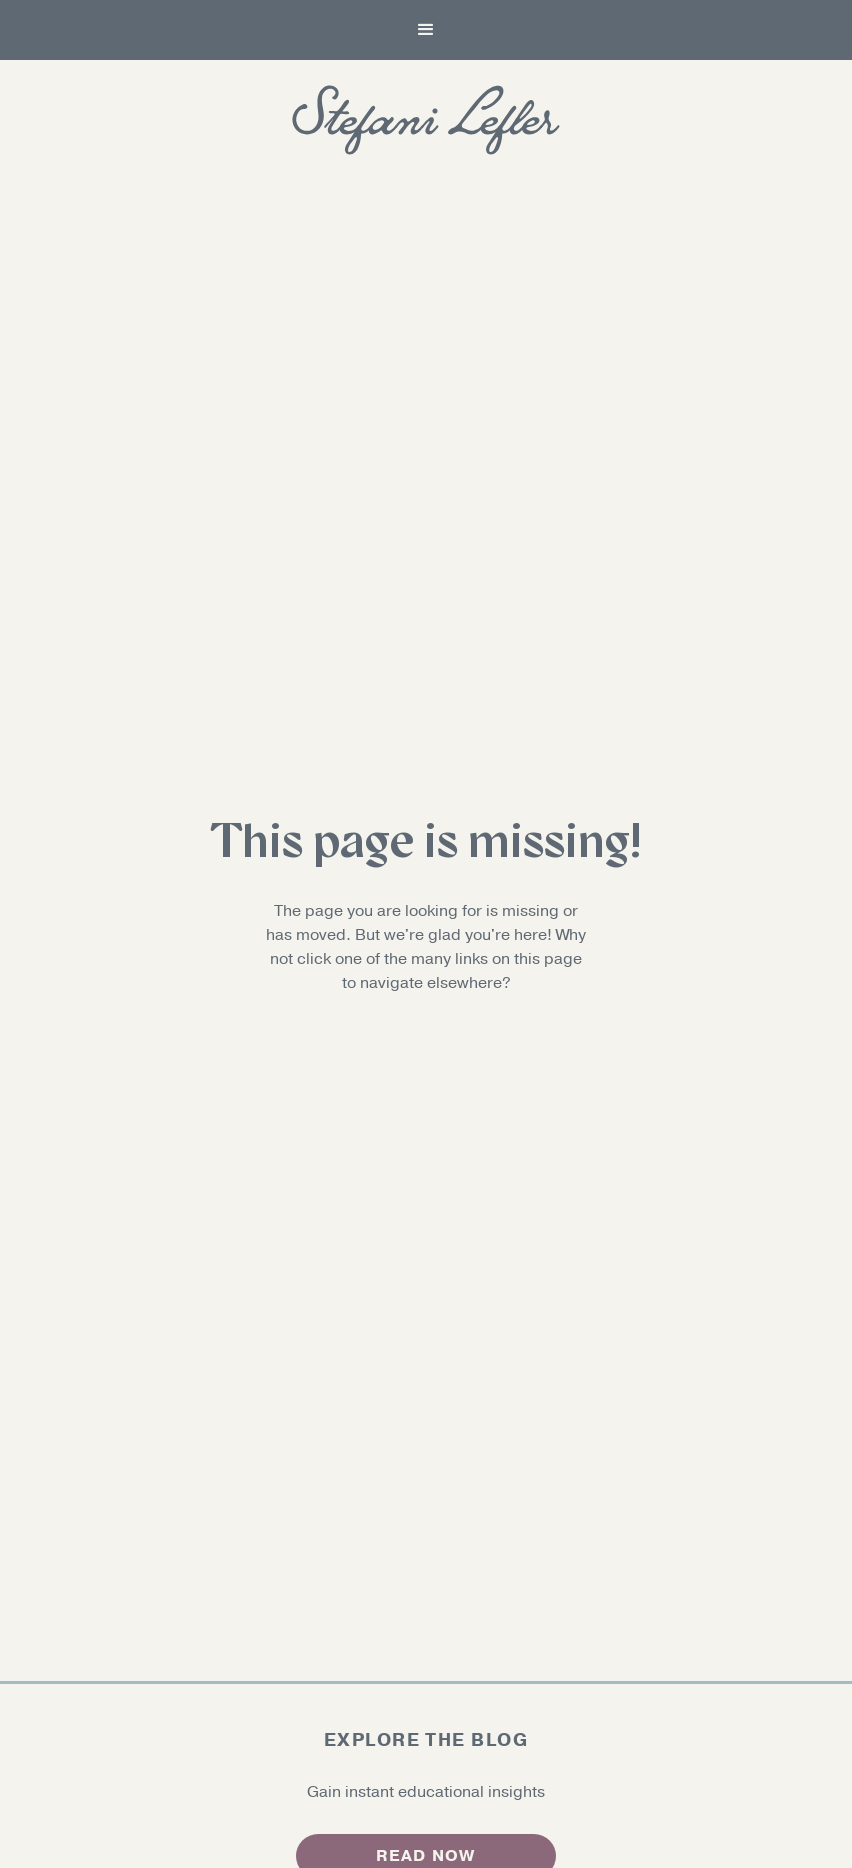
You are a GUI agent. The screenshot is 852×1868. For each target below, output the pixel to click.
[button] (426, 30)
